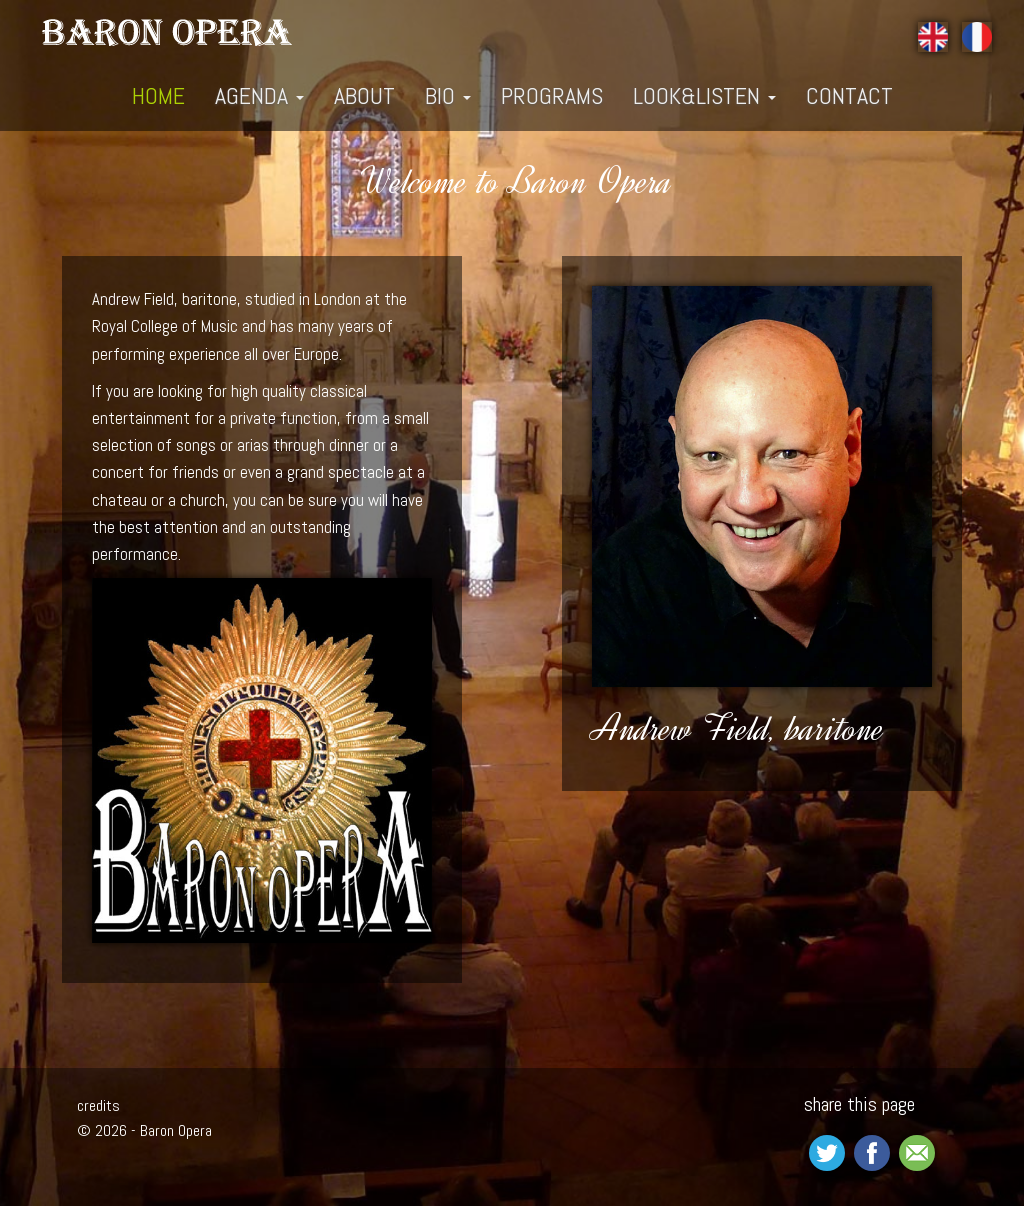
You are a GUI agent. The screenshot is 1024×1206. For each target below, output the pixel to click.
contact (849, 95)
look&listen (704, 95)
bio (448, 95)
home (158, 95)
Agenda (259, 95)
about (364, 95)
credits (98, 1105)
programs (552, 95)
